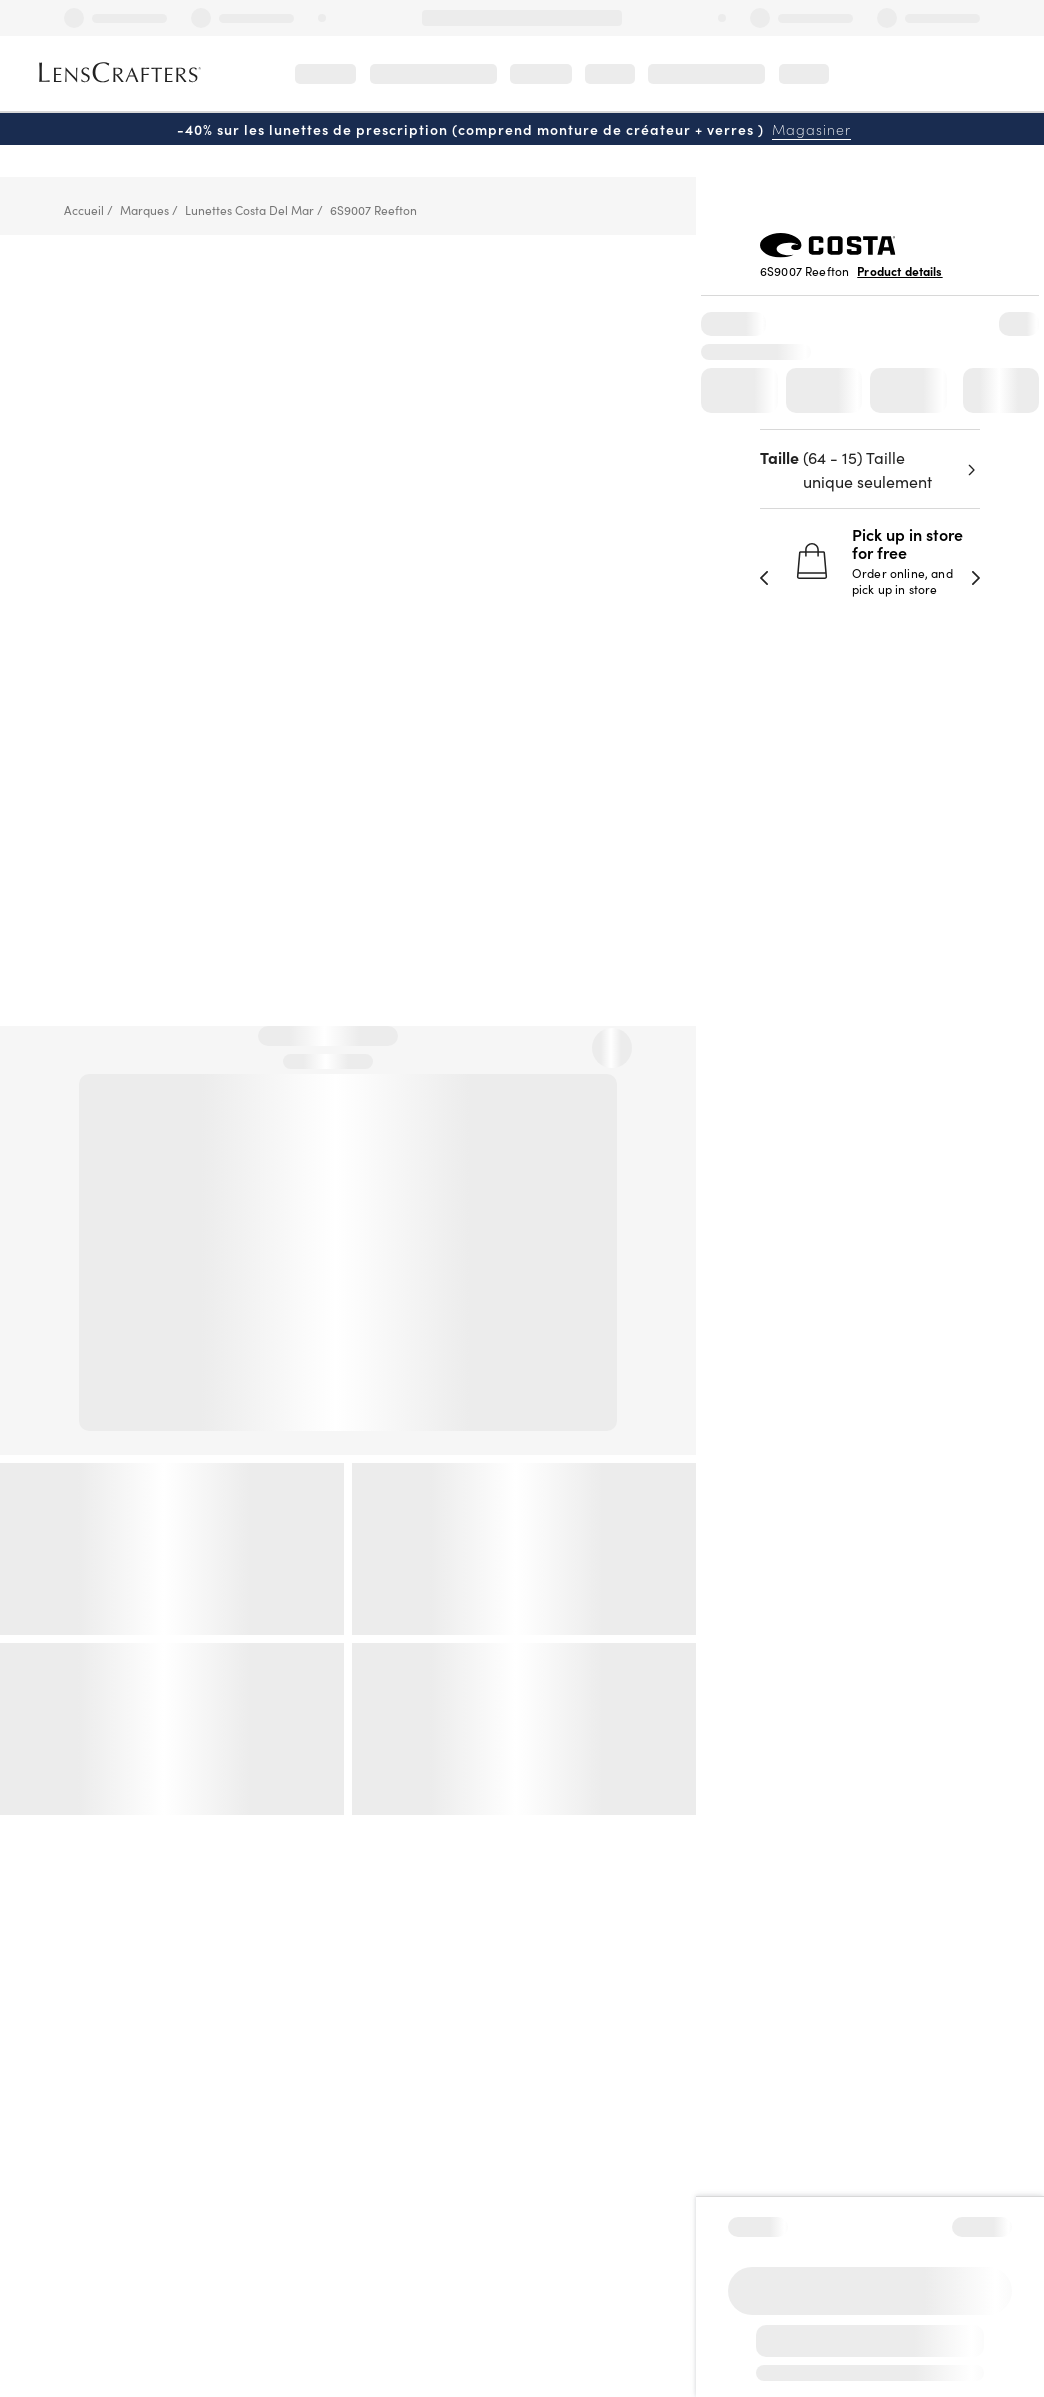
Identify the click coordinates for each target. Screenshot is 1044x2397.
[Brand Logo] (828, 251)
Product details (899, 271)
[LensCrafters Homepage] (117, 72)
